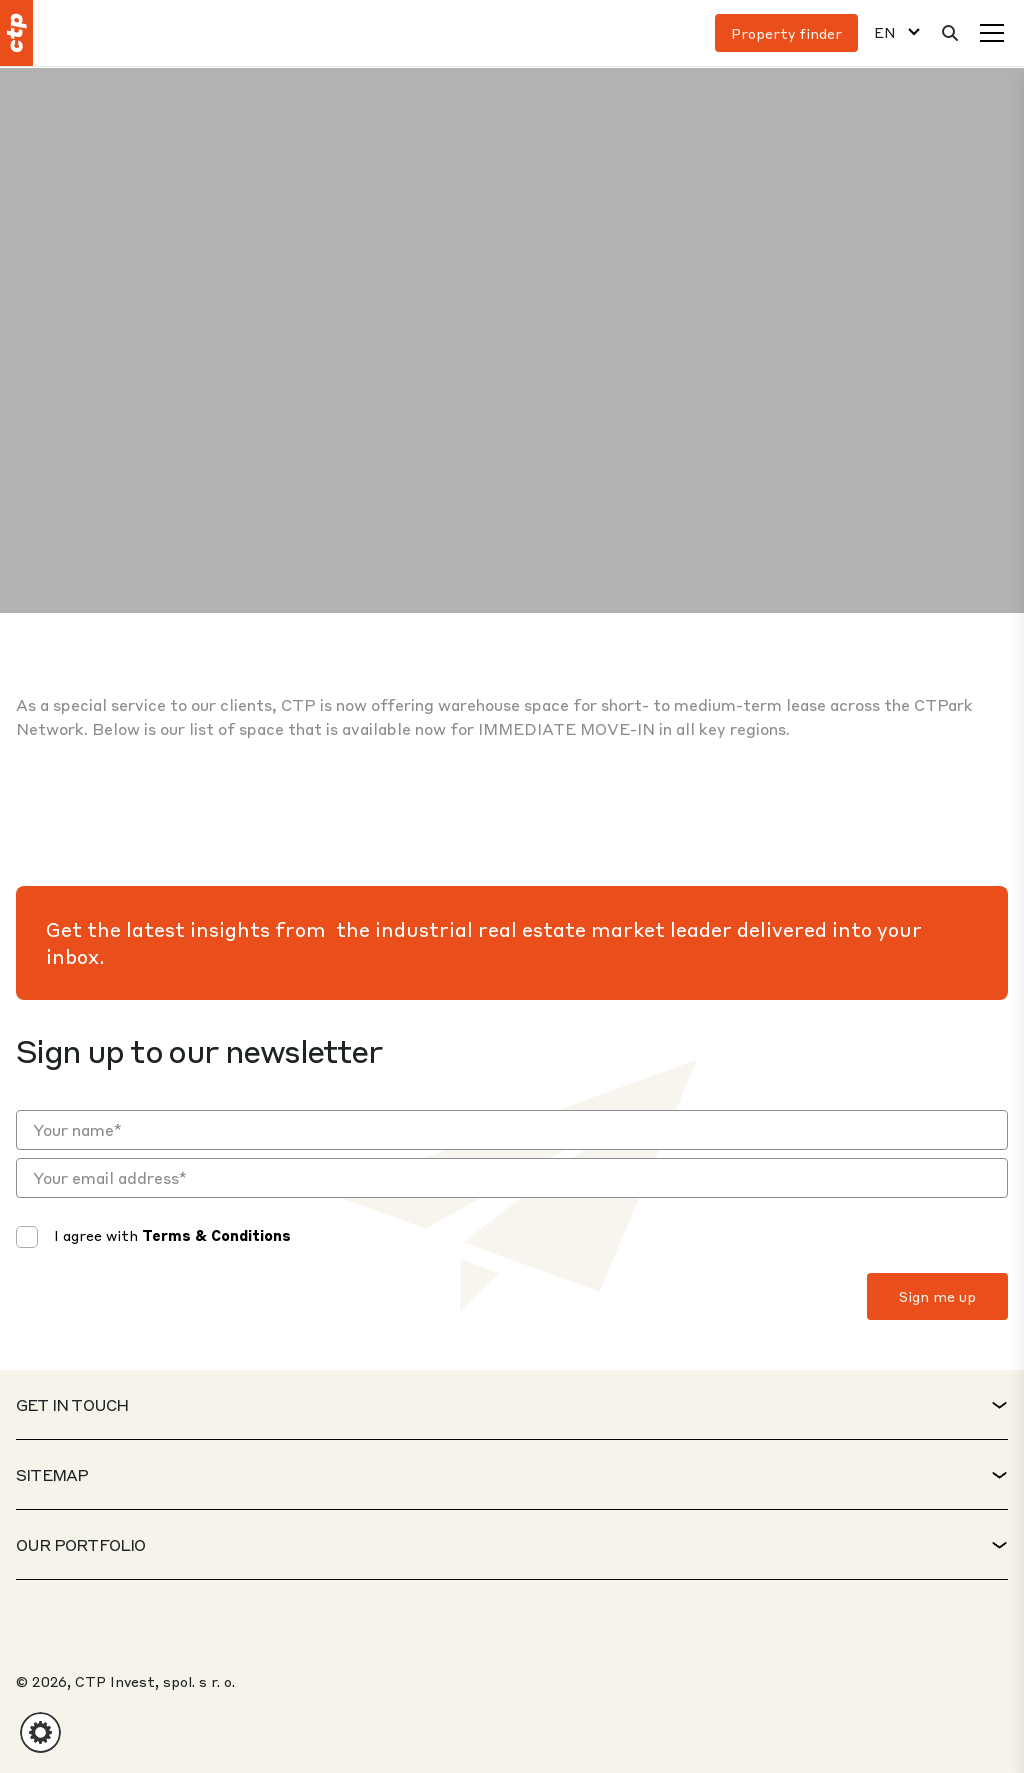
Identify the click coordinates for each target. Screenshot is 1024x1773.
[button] (40, 1732)
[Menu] (992, 33)
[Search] (950, 33)
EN (885, 32)
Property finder (786, 33)
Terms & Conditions (216, 1235)
